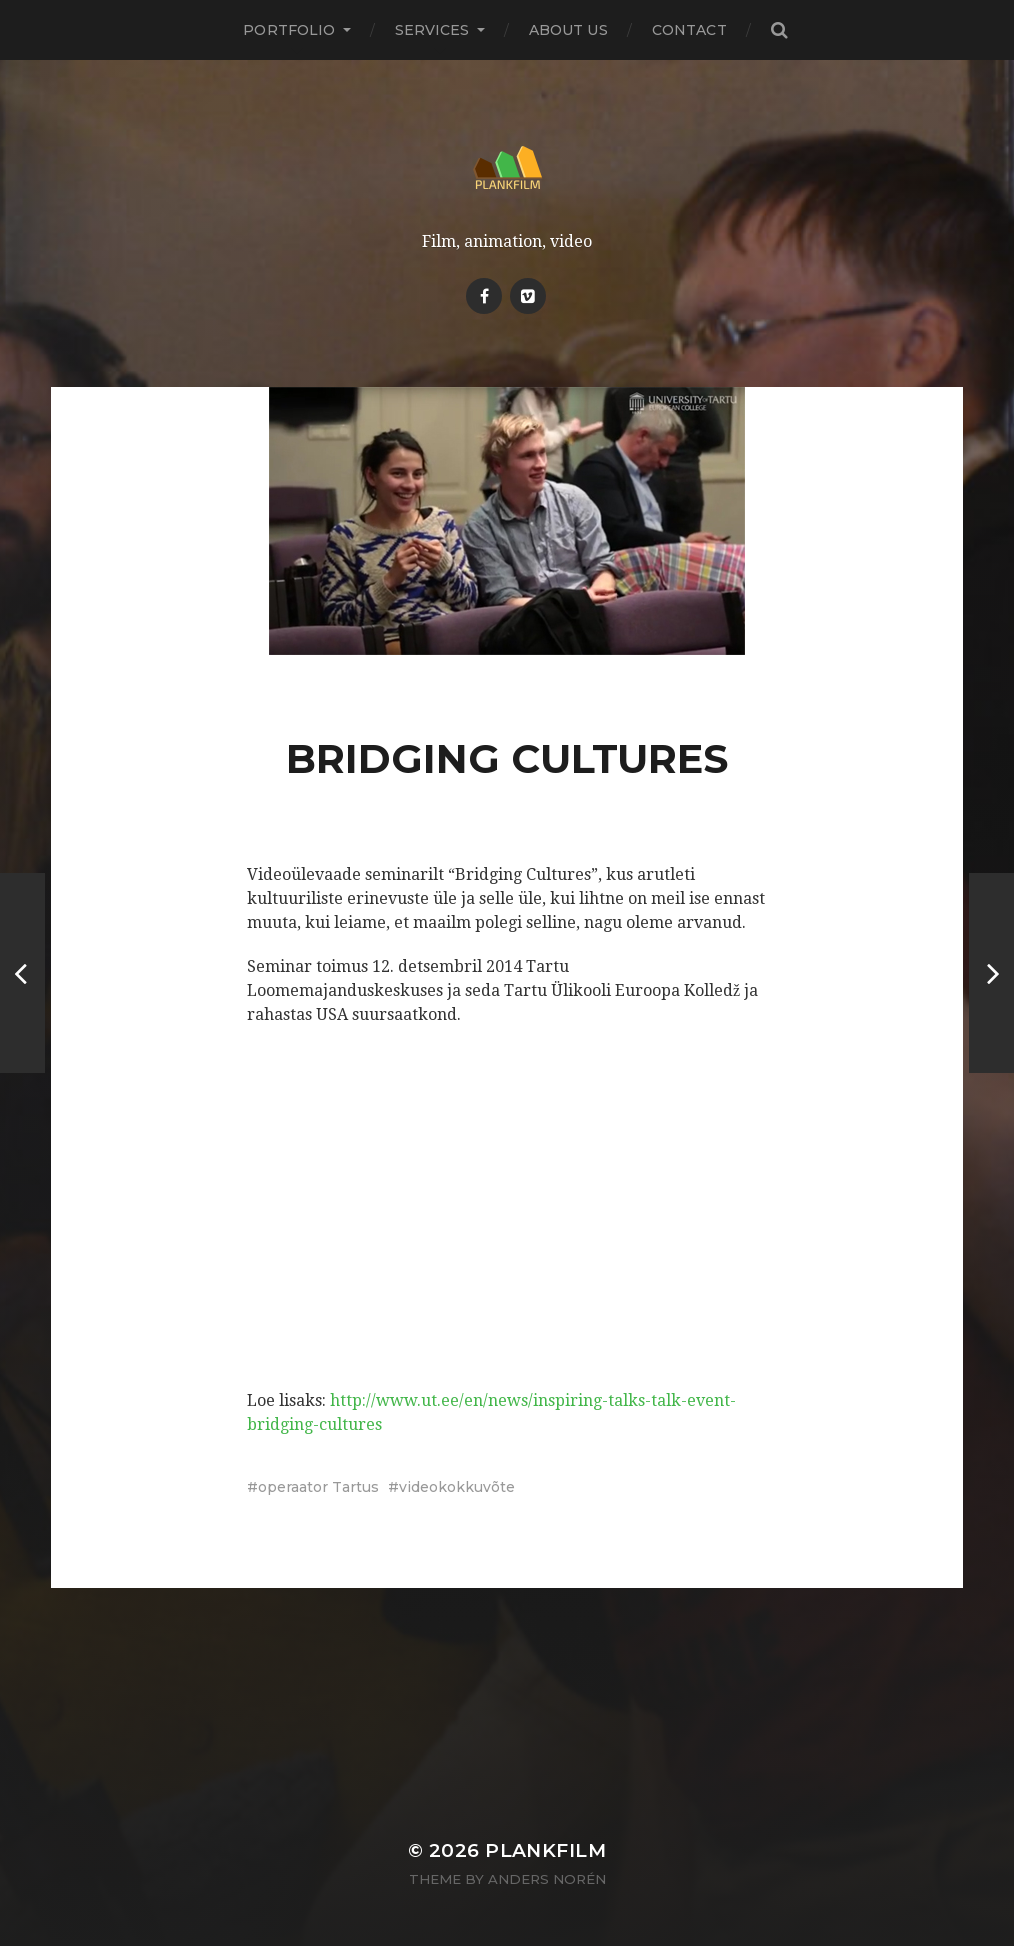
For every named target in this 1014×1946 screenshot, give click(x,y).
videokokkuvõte (457, 1487)
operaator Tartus (318, 1487)
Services (432, 30)
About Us (568, 30)
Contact (689, 30)
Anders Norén (547, 1879)
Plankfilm (545, 1850)
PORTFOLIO (289, 30)
